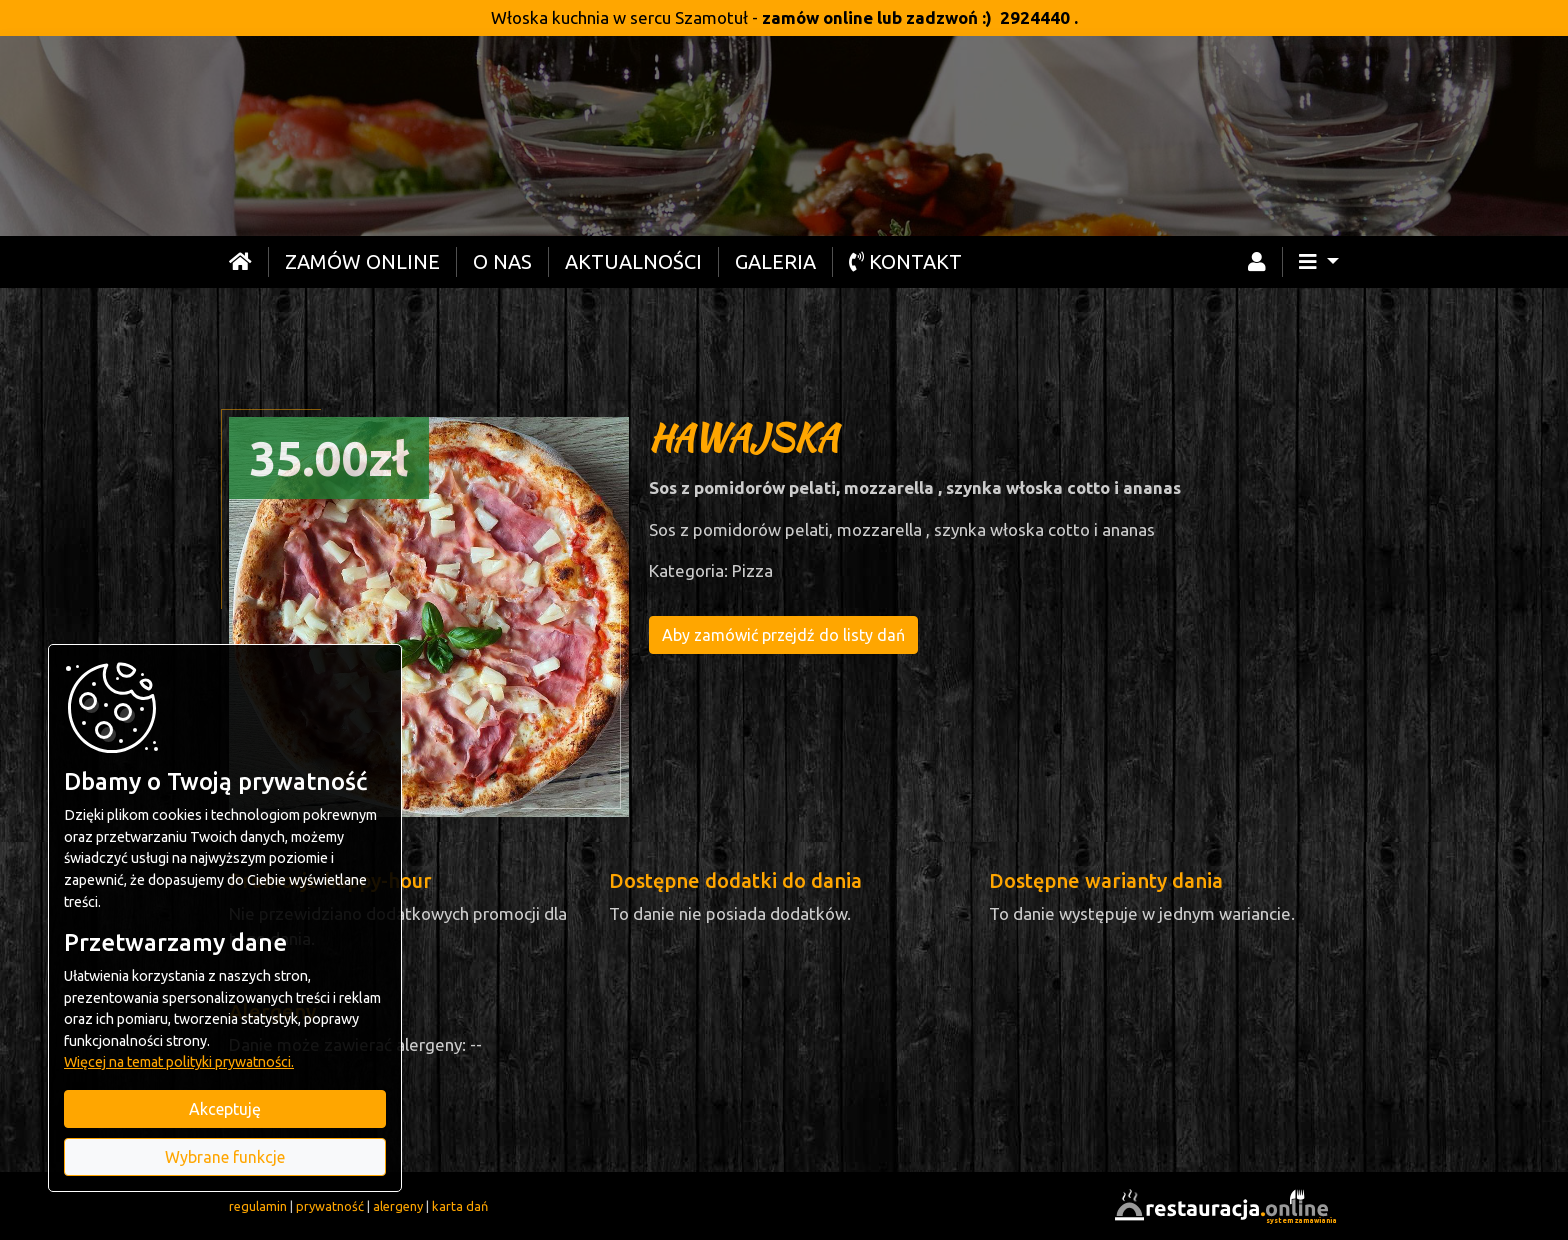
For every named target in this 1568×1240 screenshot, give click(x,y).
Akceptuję (225, 1109)
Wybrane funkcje (225, 1157)
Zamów (362, 261)
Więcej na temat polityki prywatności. (179, 1062)
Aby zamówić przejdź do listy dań (783, 635)
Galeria (775, 261)
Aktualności (633, 261)
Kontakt (905, 261)
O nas (502, 261)
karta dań (460, 1206)
